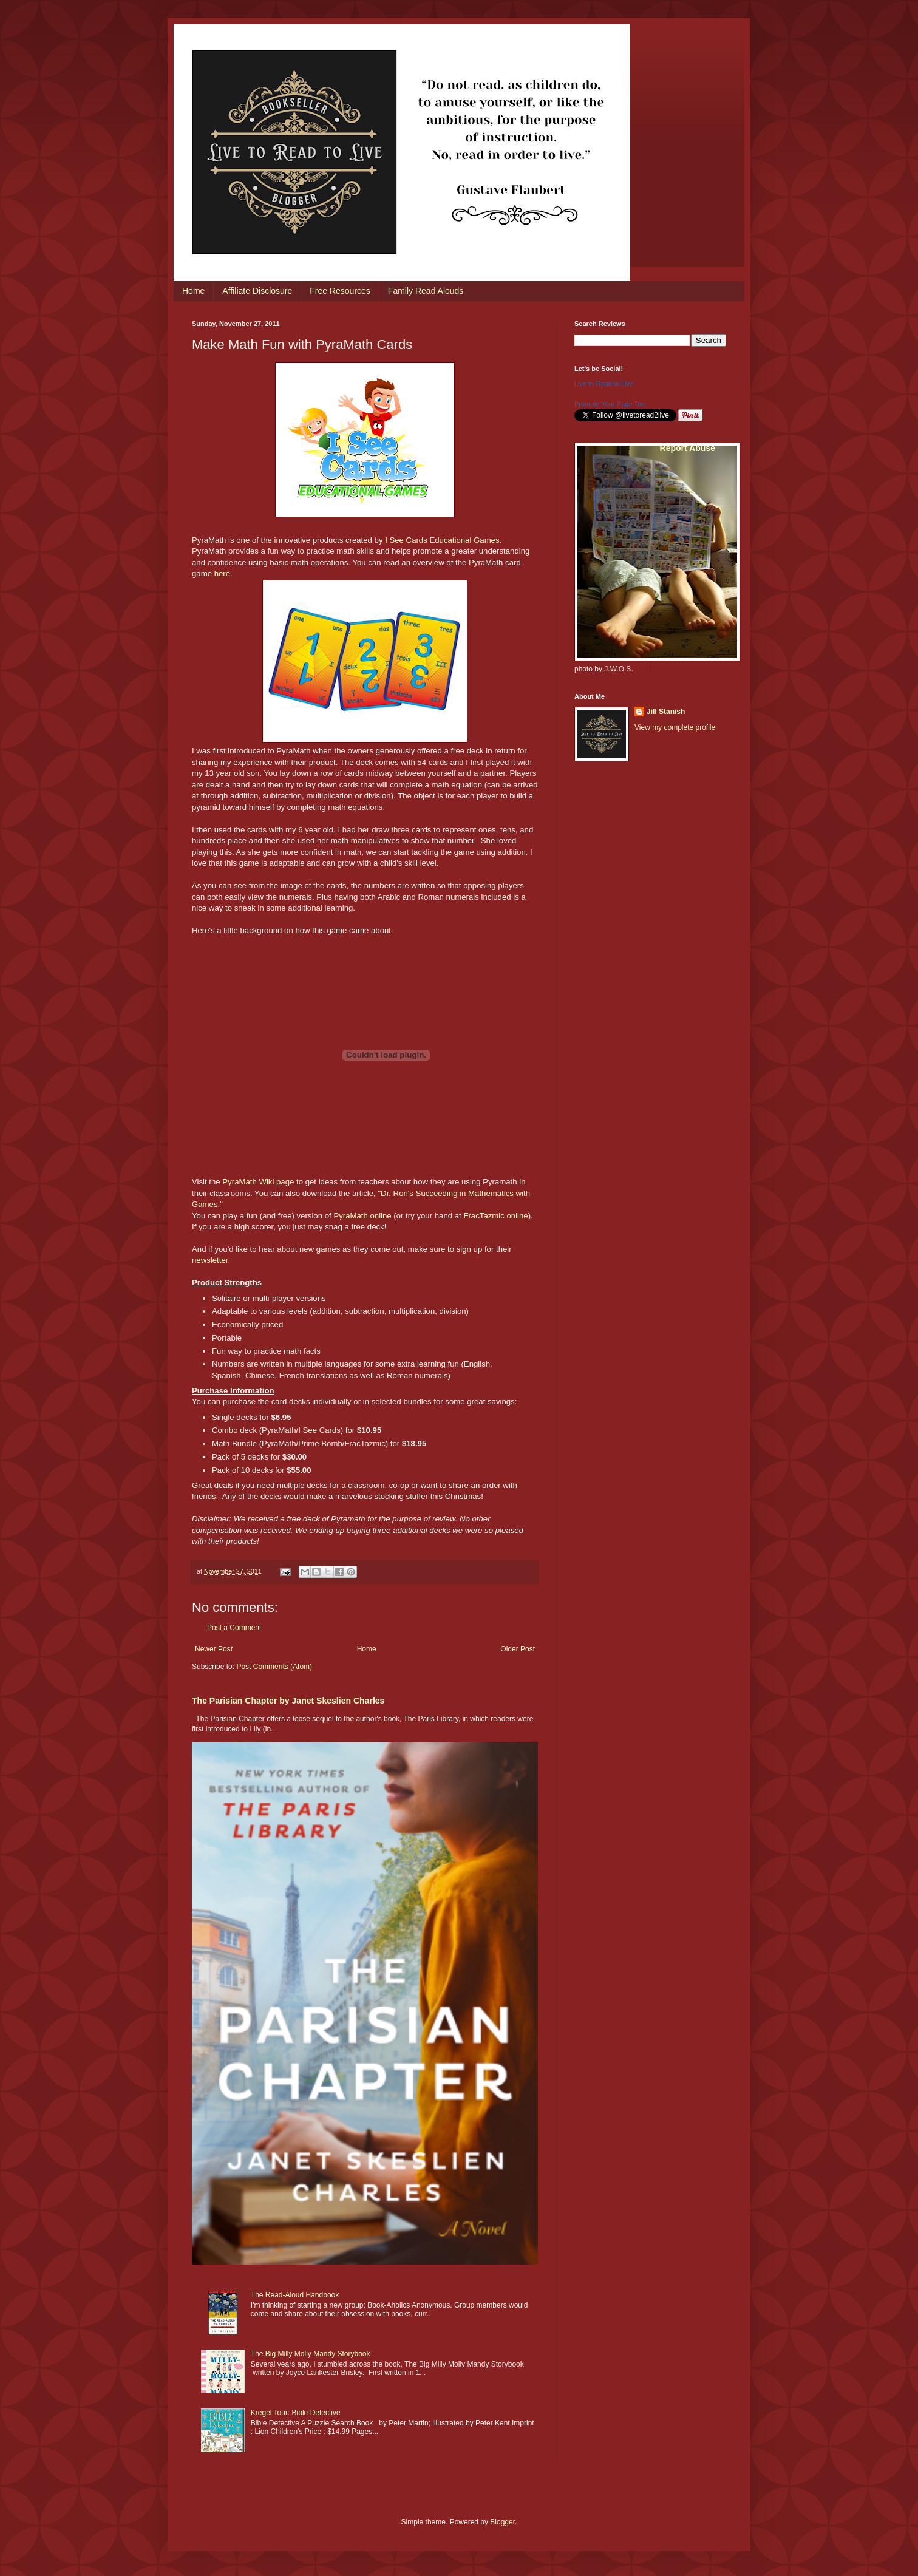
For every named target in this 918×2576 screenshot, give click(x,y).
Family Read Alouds (426, 291)
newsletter (210, 1260)
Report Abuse (687, 448)
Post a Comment (234, 1627)
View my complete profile (674, 727)
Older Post (517, 1649)
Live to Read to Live (603, 383)
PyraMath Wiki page (258, 1181)
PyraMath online (362, 1215)
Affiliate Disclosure (257, 291)
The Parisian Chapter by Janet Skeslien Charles (288, 1700)
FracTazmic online (495, 1215)
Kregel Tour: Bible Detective (296, 2412)
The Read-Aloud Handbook (295, 2295)
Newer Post (214, 1649)
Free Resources (340, 291)
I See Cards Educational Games (442, 540)
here (222, 573)
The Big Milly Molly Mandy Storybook (310, 2354)
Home (193, 291)
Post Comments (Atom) (274, 1666)
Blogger (502, 2522)
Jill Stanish (666, 711)
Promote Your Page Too (609, 403)
